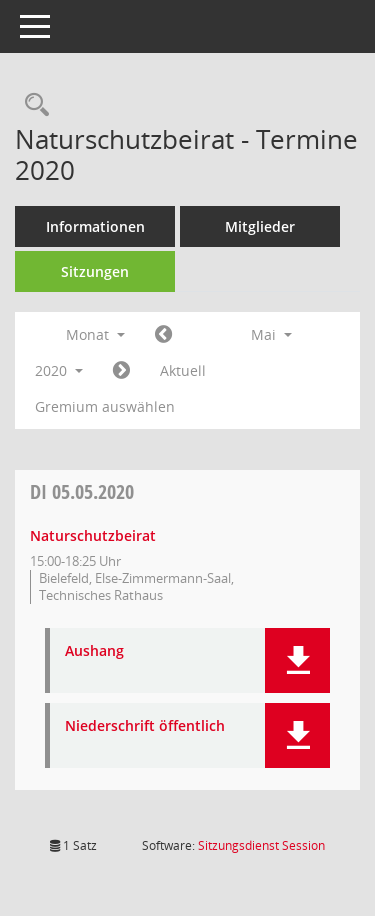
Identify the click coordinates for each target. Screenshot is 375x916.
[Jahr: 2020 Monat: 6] (121, 371)
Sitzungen (95, 271)
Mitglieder (260, 226)
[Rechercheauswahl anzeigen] (32, 105)
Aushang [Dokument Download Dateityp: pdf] (94, 651)
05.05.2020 (82, 491)
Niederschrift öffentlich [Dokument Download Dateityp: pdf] (145, 726)
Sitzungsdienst (261, 845)
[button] (297, 660)
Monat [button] (95, 334)
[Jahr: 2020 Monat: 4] (163, 335)
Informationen (95, 226)
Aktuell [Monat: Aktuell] (183, 370)
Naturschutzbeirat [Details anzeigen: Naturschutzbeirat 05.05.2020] (93, 535)
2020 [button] (59, 370)
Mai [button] (271, 334)
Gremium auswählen (105, 406)
